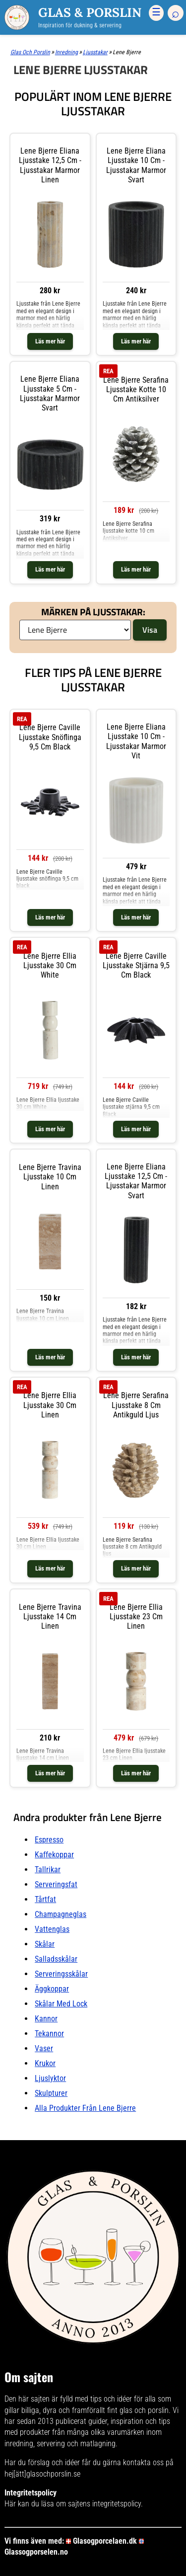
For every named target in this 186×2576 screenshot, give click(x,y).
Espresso (49, 1839)
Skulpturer (51, 2093)
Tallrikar (48, 1869)
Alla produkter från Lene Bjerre (85, 2108)
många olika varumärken (105, 2432)
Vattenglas (52, 1929)
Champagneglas (60, 1914)
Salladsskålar (56, 1959)
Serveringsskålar (61, 1974)
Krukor (45, 2063)
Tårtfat (45, 1899)
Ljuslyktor (50, 2078)
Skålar (45, 1944)
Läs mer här (50, 341)
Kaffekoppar (54, 1854)
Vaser (44, 2048)
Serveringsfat (56, 1884)
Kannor (46, 2018)
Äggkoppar (52, 1989)
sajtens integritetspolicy (104, 2503)
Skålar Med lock (61, 2003)
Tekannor (49, 2033)
